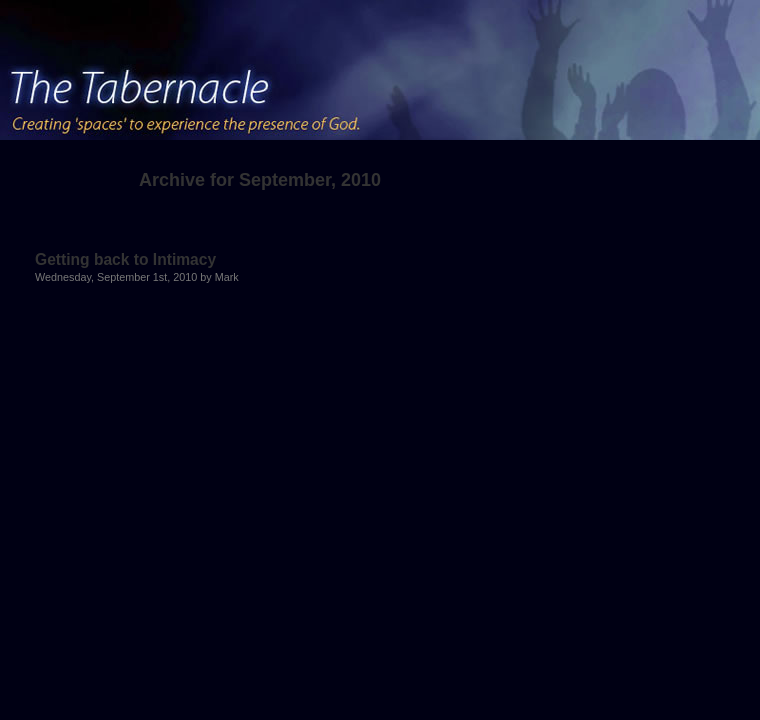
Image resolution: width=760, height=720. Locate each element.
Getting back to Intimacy (125, 259)
